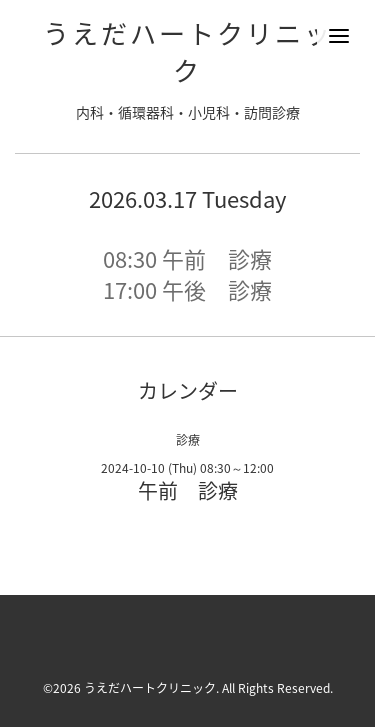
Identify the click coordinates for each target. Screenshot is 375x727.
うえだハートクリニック (188, 51)
